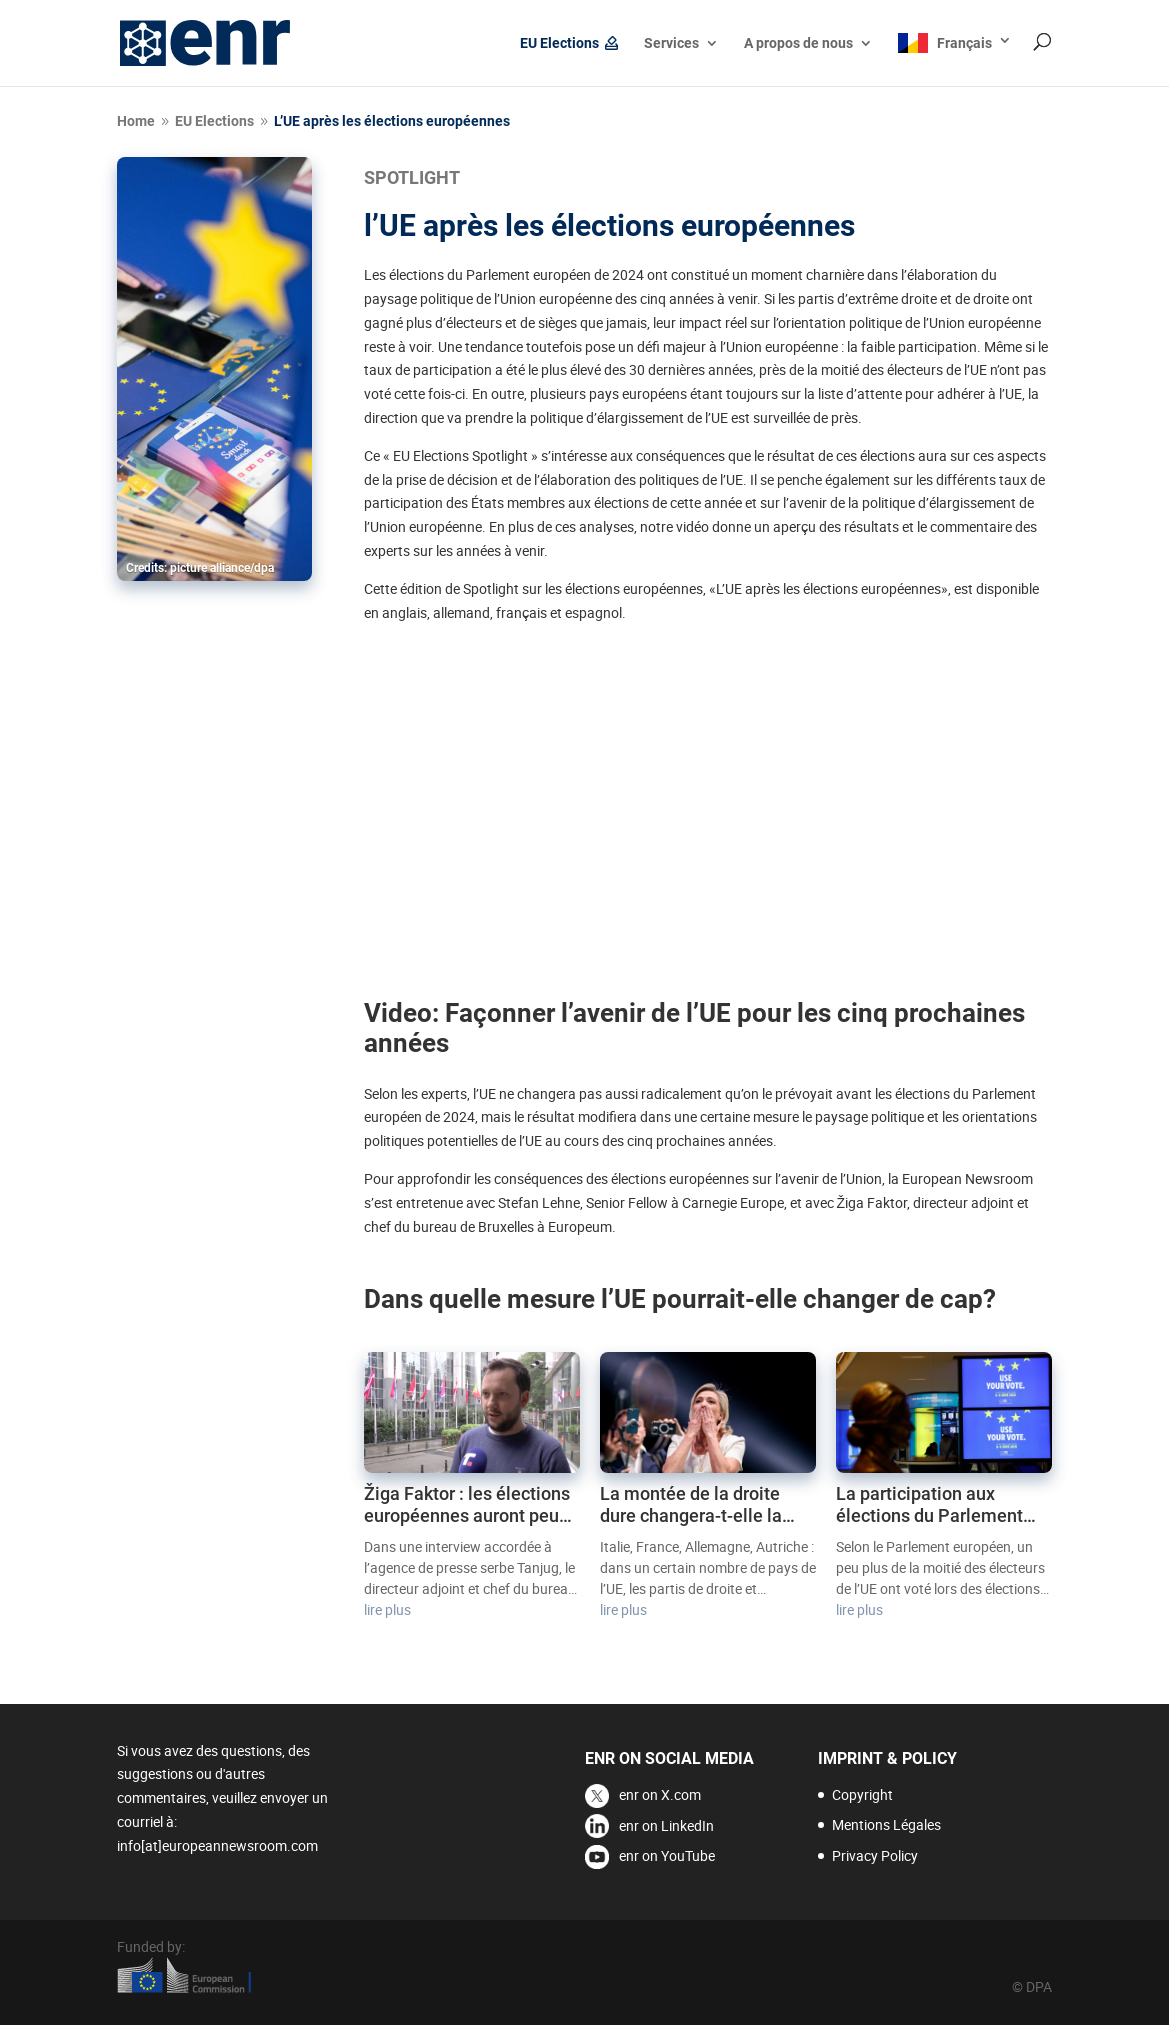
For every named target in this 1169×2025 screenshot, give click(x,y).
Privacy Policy (875, 1855)
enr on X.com (660, 1794)
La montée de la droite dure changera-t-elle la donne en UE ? (691, 1504)
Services (671, 43)
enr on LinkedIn (666, 1825)
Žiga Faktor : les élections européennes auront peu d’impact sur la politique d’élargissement (467, 1504)
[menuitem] (955, 59)
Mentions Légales (886, 1824)
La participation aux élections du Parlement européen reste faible (929, 1504)
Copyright (862, 1794)
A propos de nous (798, 43)
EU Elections (559, 43)
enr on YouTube (667, 1855)
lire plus (387, 1609)
